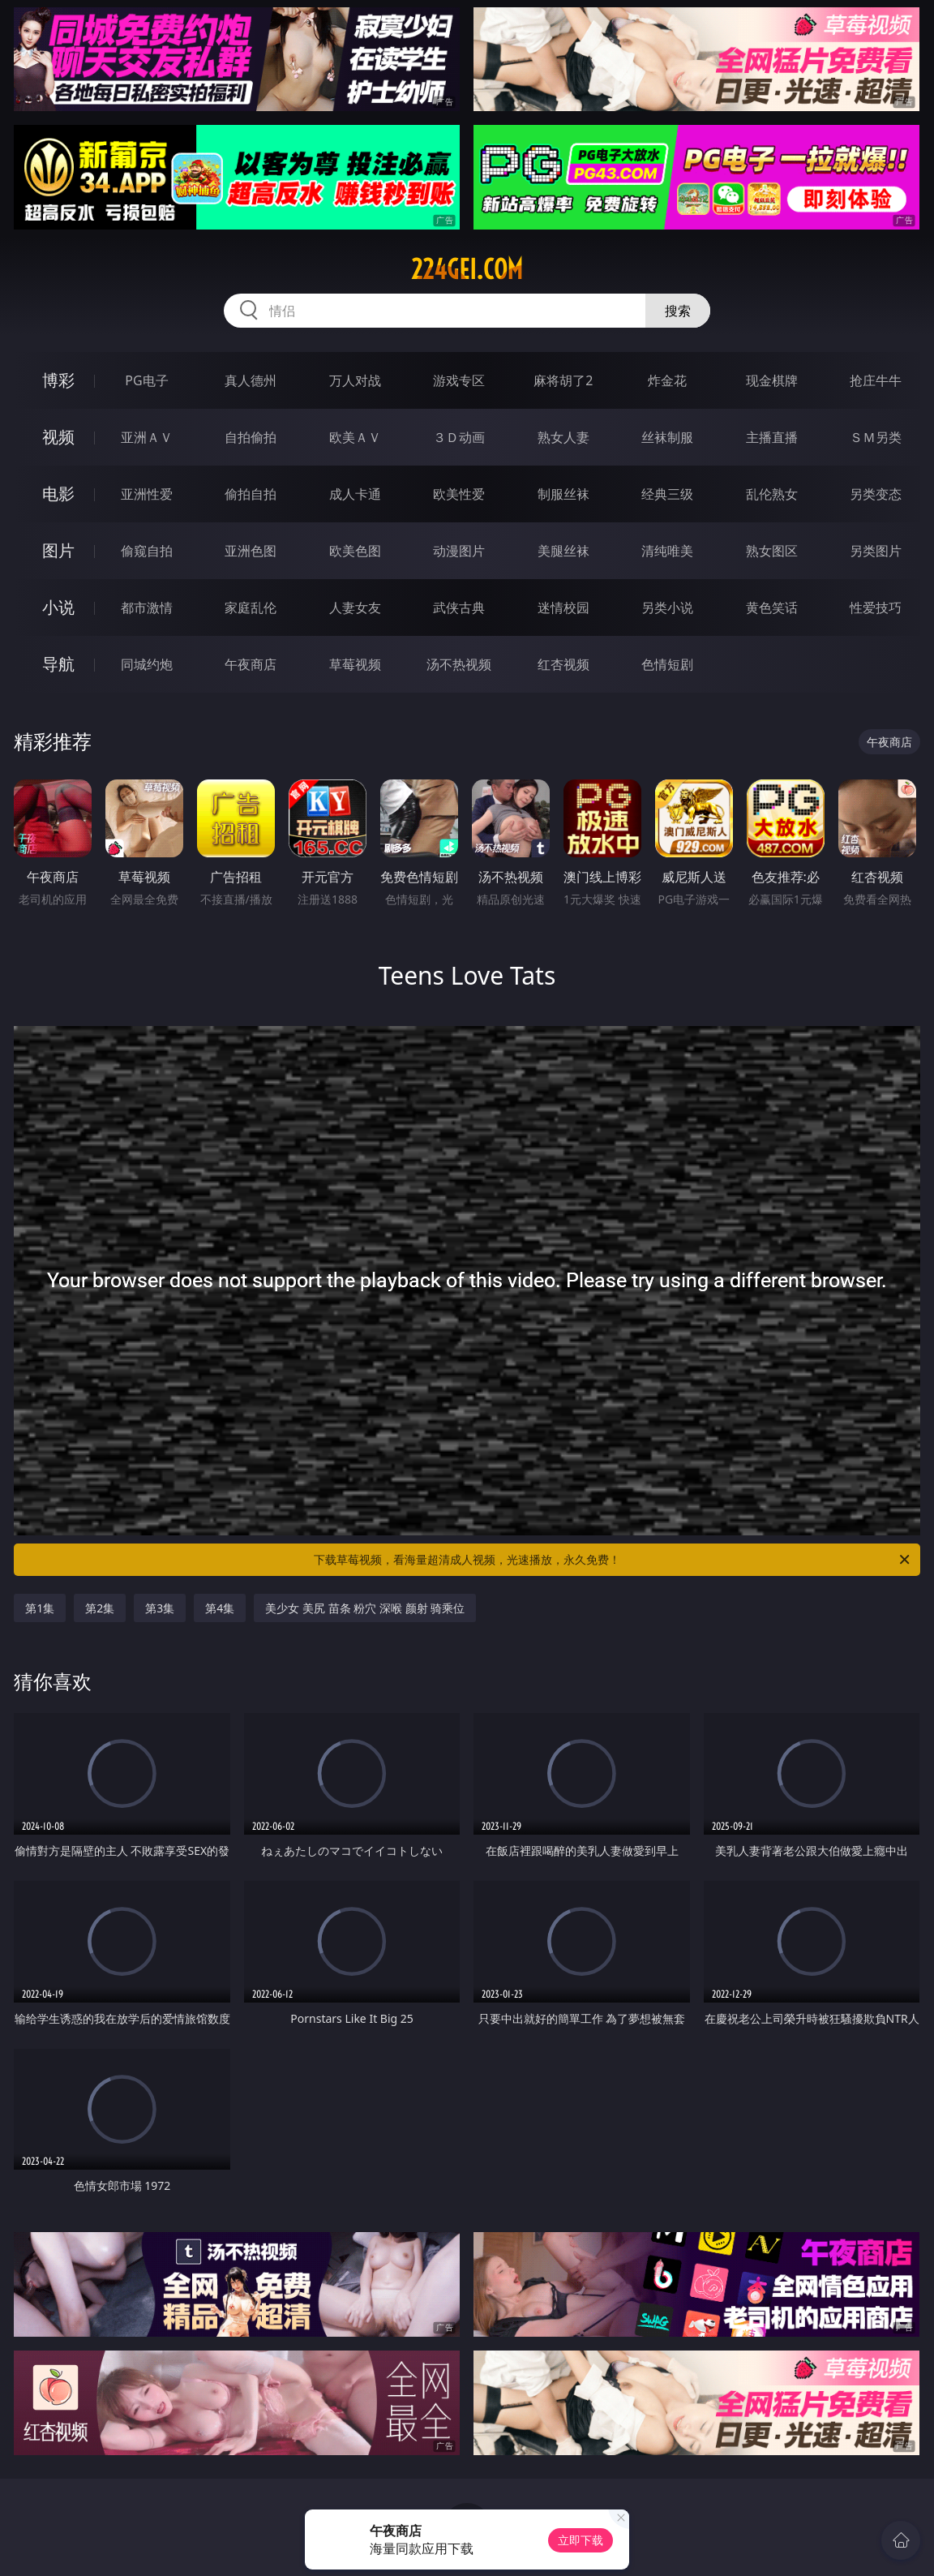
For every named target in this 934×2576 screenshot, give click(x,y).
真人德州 (250, 380)
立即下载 (580, 2540)
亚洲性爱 (147, 494)
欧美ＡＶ (355, 437)
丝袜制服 (667, 437)
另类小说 (667, 607)
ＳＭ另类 (876, 437)
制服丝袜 (563, 494)
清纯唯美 (667, 551)
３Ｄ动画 (459, 437)
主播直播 (772, 437)
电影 (58, 493)
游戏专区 (459, 380)
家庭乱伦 (250, 607)
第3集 (159, 1608)
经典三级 (667, 494)
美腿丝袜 (563, 551)
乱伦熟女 (772, 494)
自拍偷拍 (250, 437)
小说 (58, 607)
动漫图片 (459, 551)
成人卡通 (355, 494)
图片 (58, 550)
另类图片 (876, 551)
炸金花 (667, 380)
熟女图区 (772, 551)
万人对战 (355, 380)
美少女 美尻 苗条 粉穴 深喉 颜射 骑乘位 (365, 1608)
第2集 (99, 1608)
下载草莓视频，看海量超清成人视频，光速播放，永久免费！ (613, 1559)
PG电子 (146, 380)
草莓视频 (355, 664)
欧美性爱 (459, 494)
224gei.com (467, 269)
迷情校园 (563, 607)
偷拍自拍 (250, 494)
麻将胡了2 (563, 380)
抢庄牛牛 (876, 380)
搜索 (678, 311)
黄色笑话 (772, 607)
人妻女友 (355, 607)
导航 (58, 664)
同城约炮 (147, 664)
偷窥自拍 (147, 551)
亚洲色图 (250, 551)
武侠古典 (459, 607)
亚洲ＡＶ (147, 437)
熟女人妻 (563, 437)
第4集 (219, 1608)
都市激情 (147, 607)
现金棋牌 (772, 380)
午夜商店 (250, 664)
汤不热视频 (458, 664)
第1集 (39, 1608)
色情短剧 (667, 664)
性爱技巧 (876, 607)
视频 (58, 437)
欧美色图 (355, 551)
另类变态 (876, 494)
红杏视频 (563, 664)
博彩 (58, 380)
